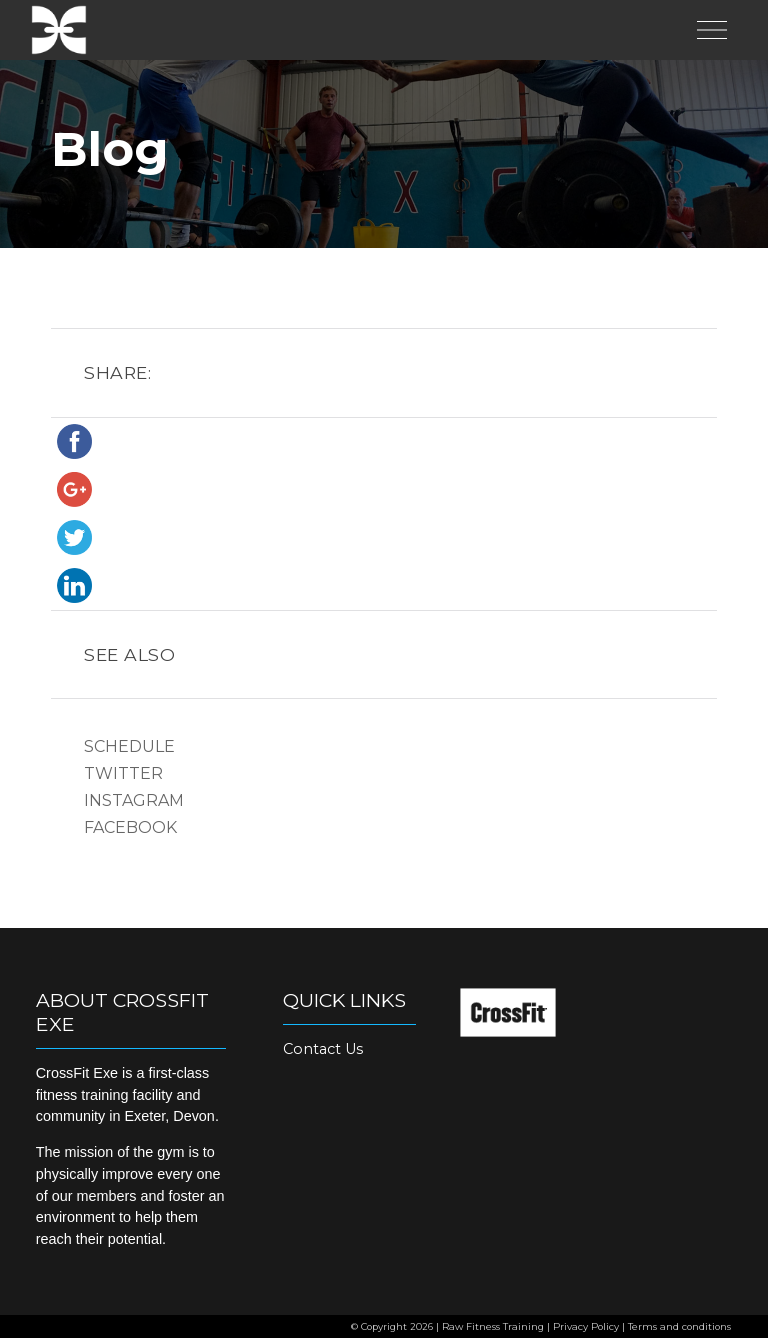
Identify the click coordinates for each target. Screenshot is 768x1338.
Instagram (134, 800)
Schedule (129, 746)
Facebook (130, 827)
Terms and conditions (679, 1326)
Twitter (123, 773)
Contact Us (323, 1049)
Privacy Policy (586, 1326)
